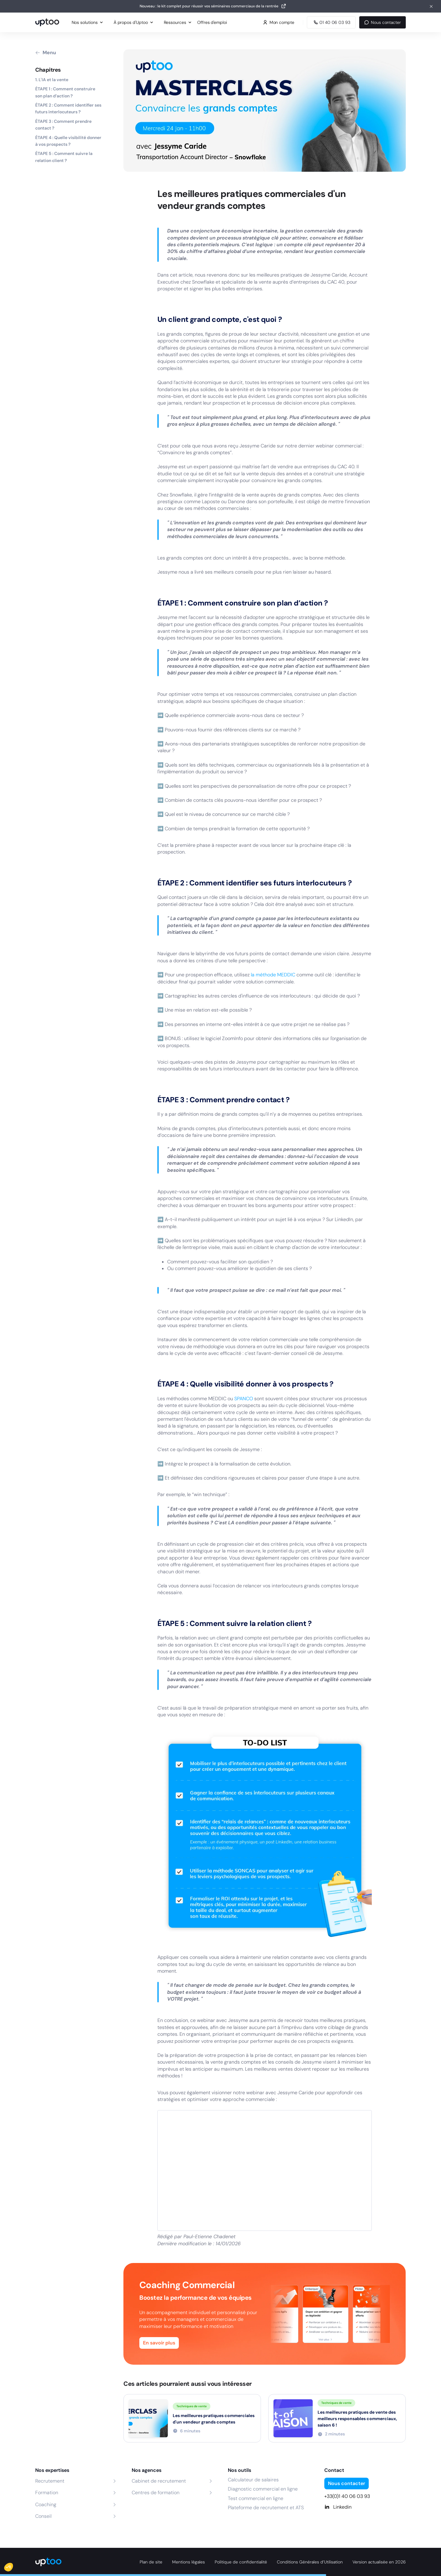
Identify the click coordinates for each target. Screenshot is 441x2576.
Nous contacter (382, 22)
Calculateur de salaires (253, 2479)
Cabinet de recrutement (159, 2481)
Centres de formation (155, 2492)
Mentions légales (188, 2562)
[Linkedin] (365, 2507)
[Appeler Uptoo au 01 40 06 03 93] (331, 22)
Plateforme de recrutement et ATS (266, 2507)
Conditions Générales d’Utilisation (310, 2562)
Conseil (43, 2516)
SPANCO (243, 1398)
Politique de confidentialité (241, 2562)
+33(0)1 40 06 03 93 (347, 2496)
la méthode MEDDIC (273, 974)
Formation (46, 2492)
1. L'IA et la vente (51, 79)
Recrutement (49, 2481)
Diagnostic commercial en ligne (263, 2489)
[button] (13, 2565)
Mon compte (278, 22)
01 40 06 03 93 (331, 22)
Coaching (45, 2504)
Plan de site (151, 2562)
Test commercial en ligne (255, 2498)
